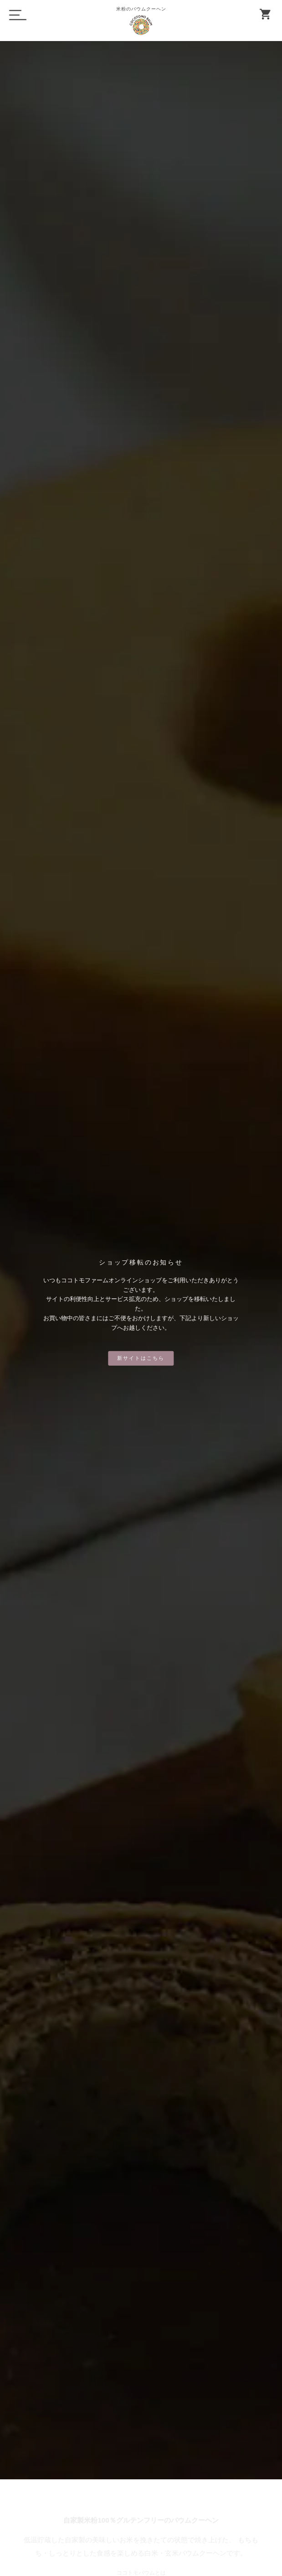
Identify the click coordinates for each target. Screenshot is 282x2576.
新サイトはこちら (140, 1358)
